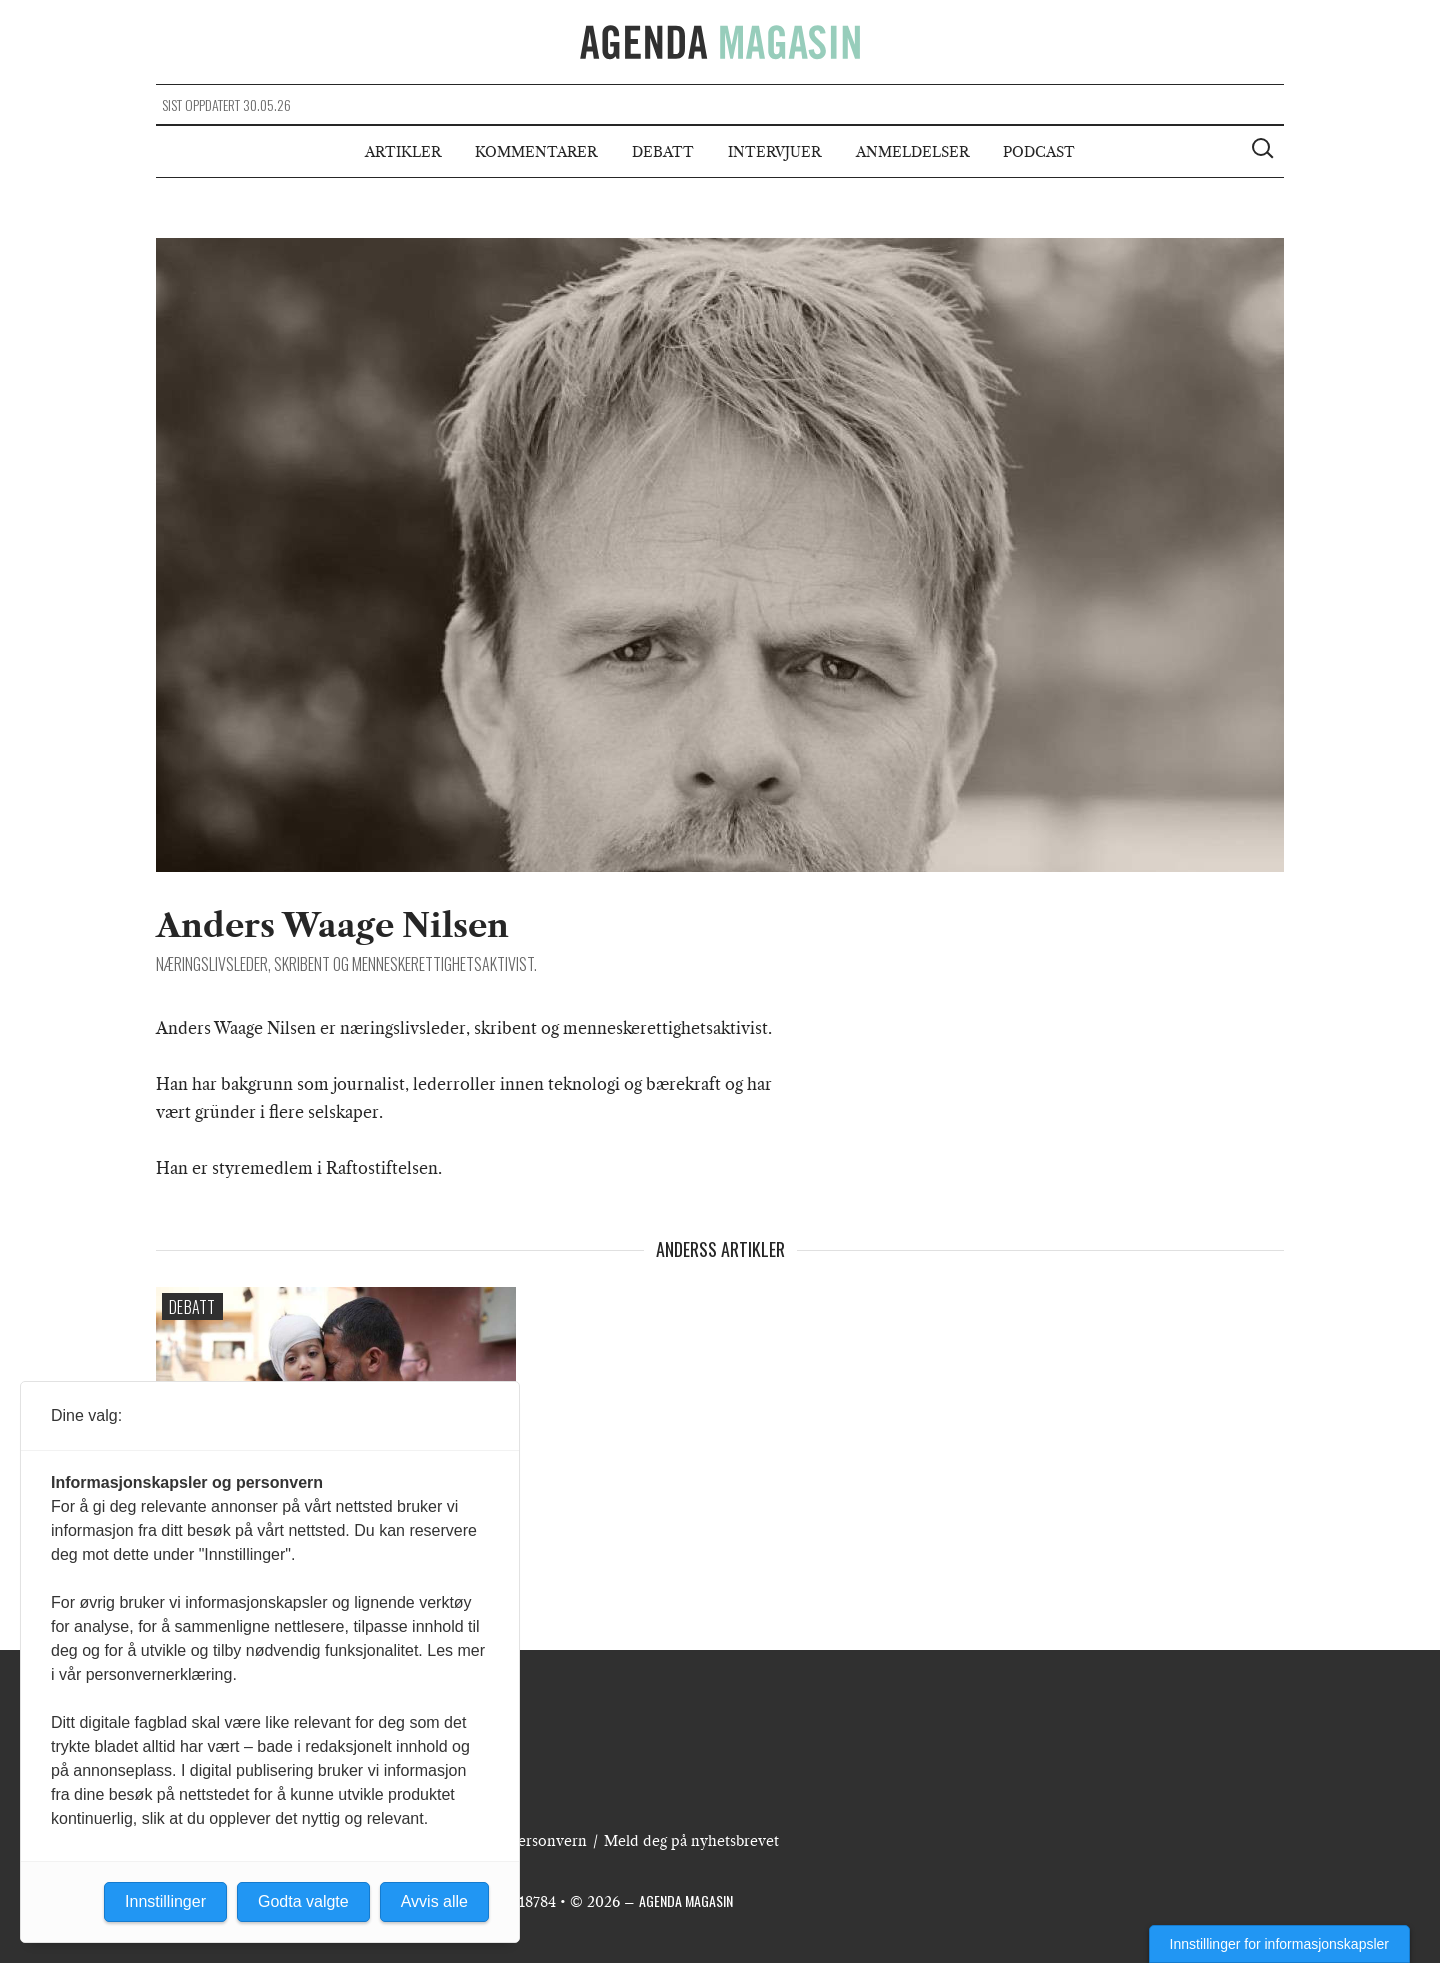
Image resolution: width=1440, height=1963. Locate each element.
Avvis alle (434, 1901)
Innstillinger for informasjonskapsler (1279, 1944)
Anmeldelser (912, 152)
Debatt (663, 152)
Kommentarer (536, 152)
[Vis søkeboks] (1265, 151)
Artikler (403, 152)
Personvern (548, 1841)
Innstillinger (165, 1901)
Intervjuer (774, 152)
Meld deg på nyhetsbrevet (691, 1841)
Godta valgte (303, 1901)
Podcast (1039, 152)
